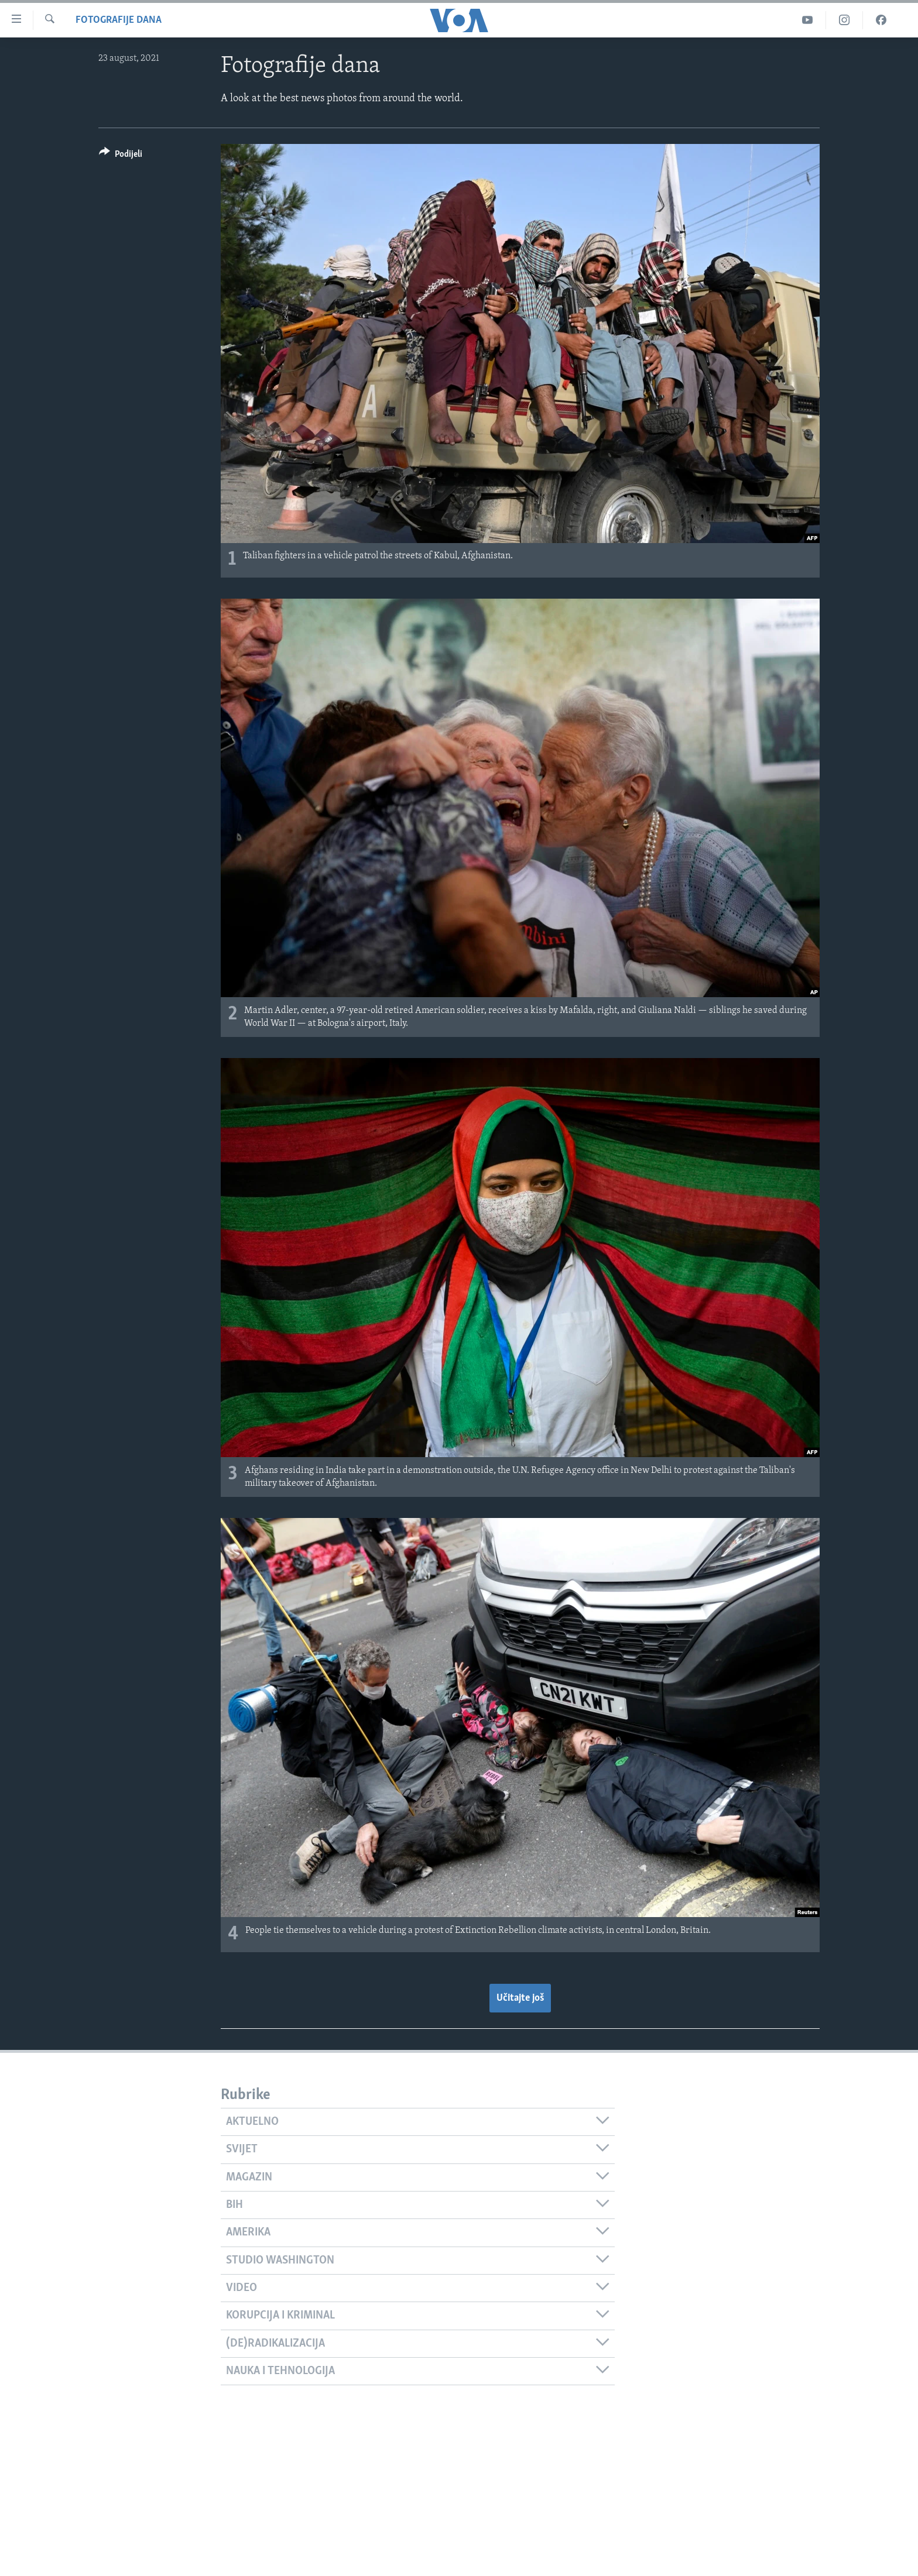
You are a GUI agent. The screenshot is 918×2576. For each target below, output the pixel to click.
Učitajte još (520, 1998)
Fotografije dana (119, 20)
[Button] (120, 156)
